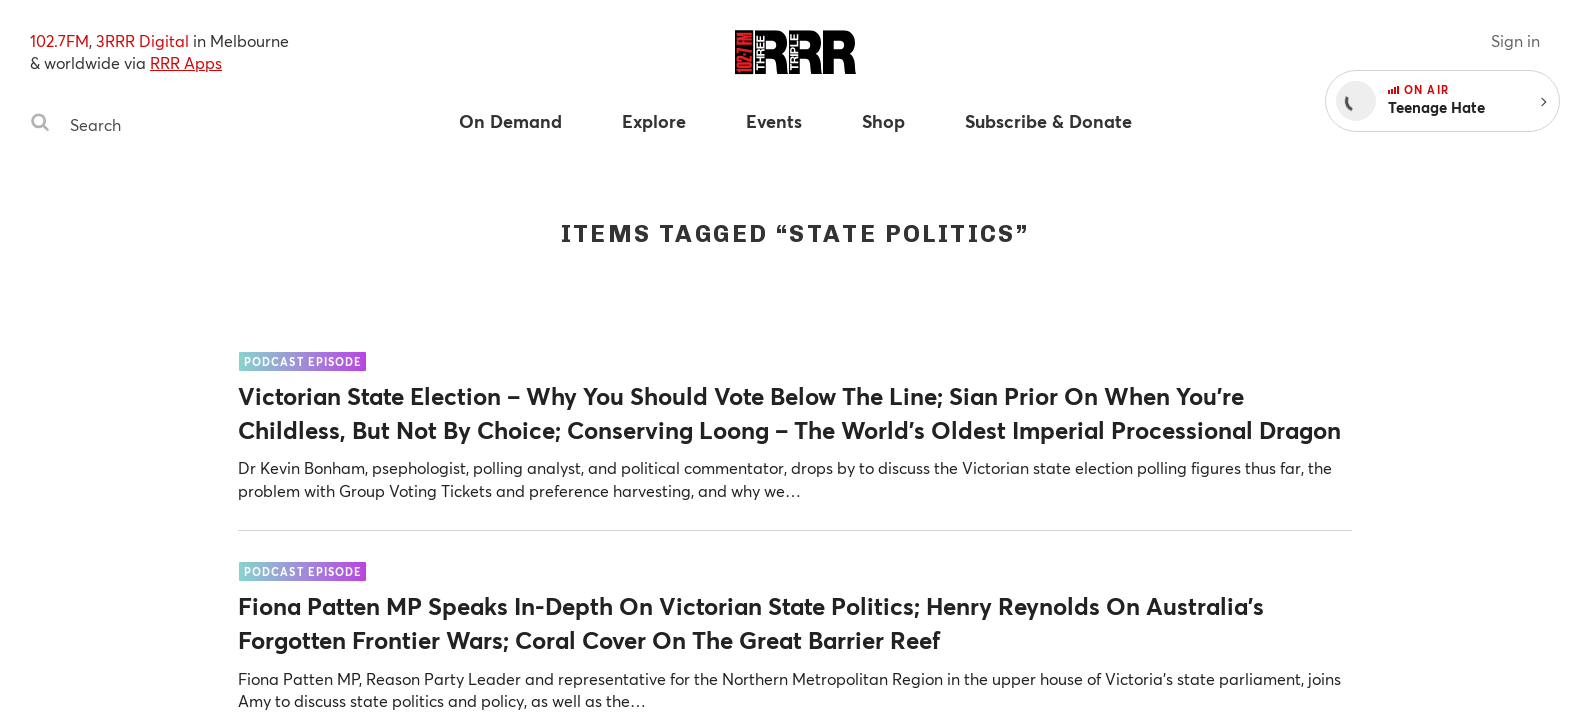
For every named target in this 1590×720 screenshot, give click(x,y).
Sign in (1515, 40)
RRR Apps (186, 62)
